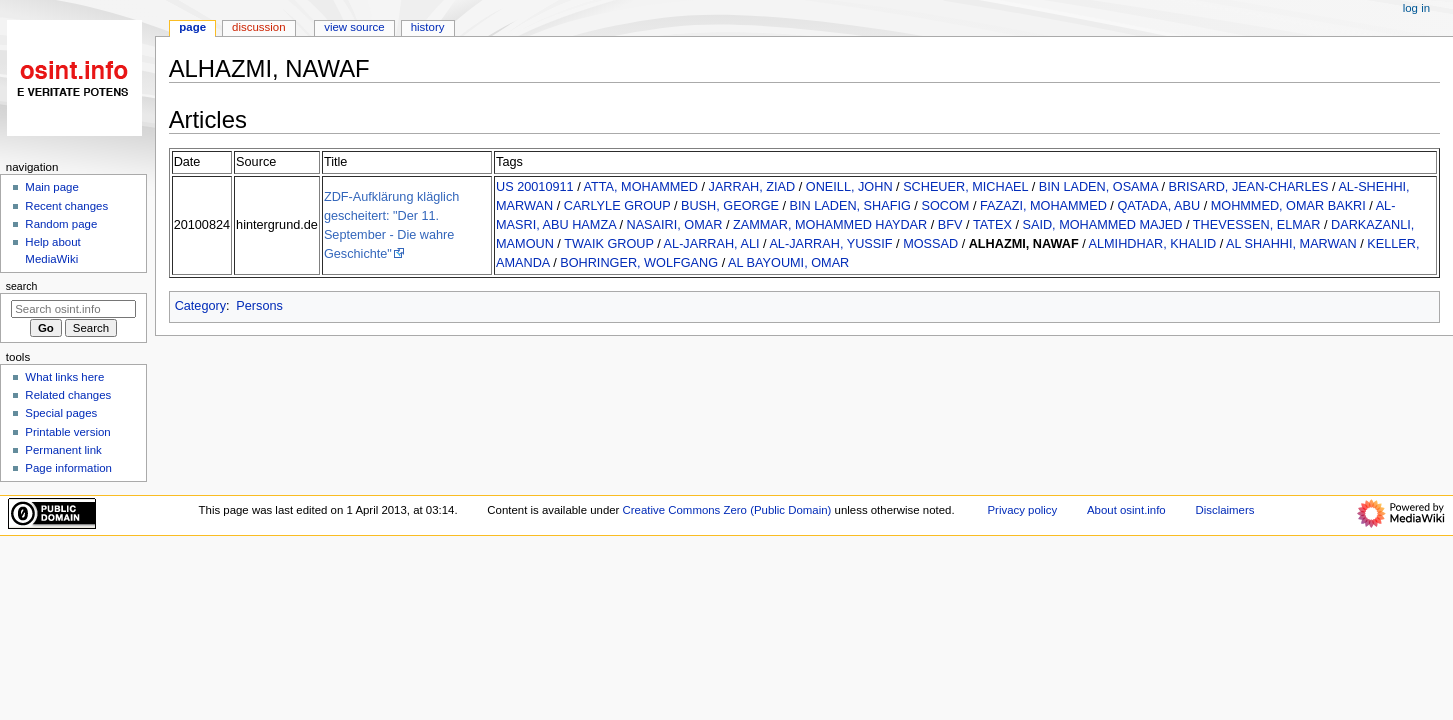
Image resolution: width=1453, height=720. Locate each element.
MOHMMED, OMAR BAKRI (1288, 206)
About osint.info (1126, 510)
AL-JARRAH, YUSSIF (830, 244)
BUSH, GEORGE (730, 206)
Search (22, 286)
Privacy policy (1022, 510)
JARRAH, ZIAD (752, 187)
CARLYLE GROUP (617, 206)
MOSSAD (930, 244)
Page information (68, 468)
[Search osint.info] (73, 309)
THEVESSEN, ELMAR (1257, 225)
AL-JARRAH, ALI (712, 244)
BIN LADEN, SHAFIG (850, 206)
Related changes (68, 395)
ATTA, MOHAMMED (641, 187)
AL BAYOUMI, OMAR (788, 263)
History (428, 27)
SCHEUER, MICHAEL (965, 187)
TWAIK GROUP (609, 244)
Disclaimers (1224, 510)
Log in (1416, 8)
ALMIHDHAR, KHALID (1153, 244)
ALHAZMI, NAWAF (1024, 244)
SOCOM (945, 206)
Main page (52, 187)
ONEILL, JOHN (849, 187)
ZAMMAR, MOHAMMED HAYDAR (830, 225)
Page (192, 27)
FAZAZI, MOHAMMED (1043, 206)
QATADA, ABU (1158, 206)
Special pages (61, 413)
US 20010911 (535, 187)
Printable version (67, 432)
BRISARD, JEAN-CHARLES (1248, 187)
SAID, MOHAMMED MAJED (1102, 225)
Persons (259, 306)
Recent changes (66, 206)
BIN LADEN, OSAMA (1098, 187)
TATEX (992, 225)
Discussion (258, 27)
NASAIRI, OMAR (674, 225)
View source (354, 27)
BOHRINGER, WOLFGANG (639, 263)
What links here (64, 377)
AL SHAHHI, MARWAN (1291, 244)
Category (200, 306)
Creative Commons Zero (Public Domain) (727, 510)
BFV (950, 225)
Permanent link (63, 450)
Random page (61, 224)
